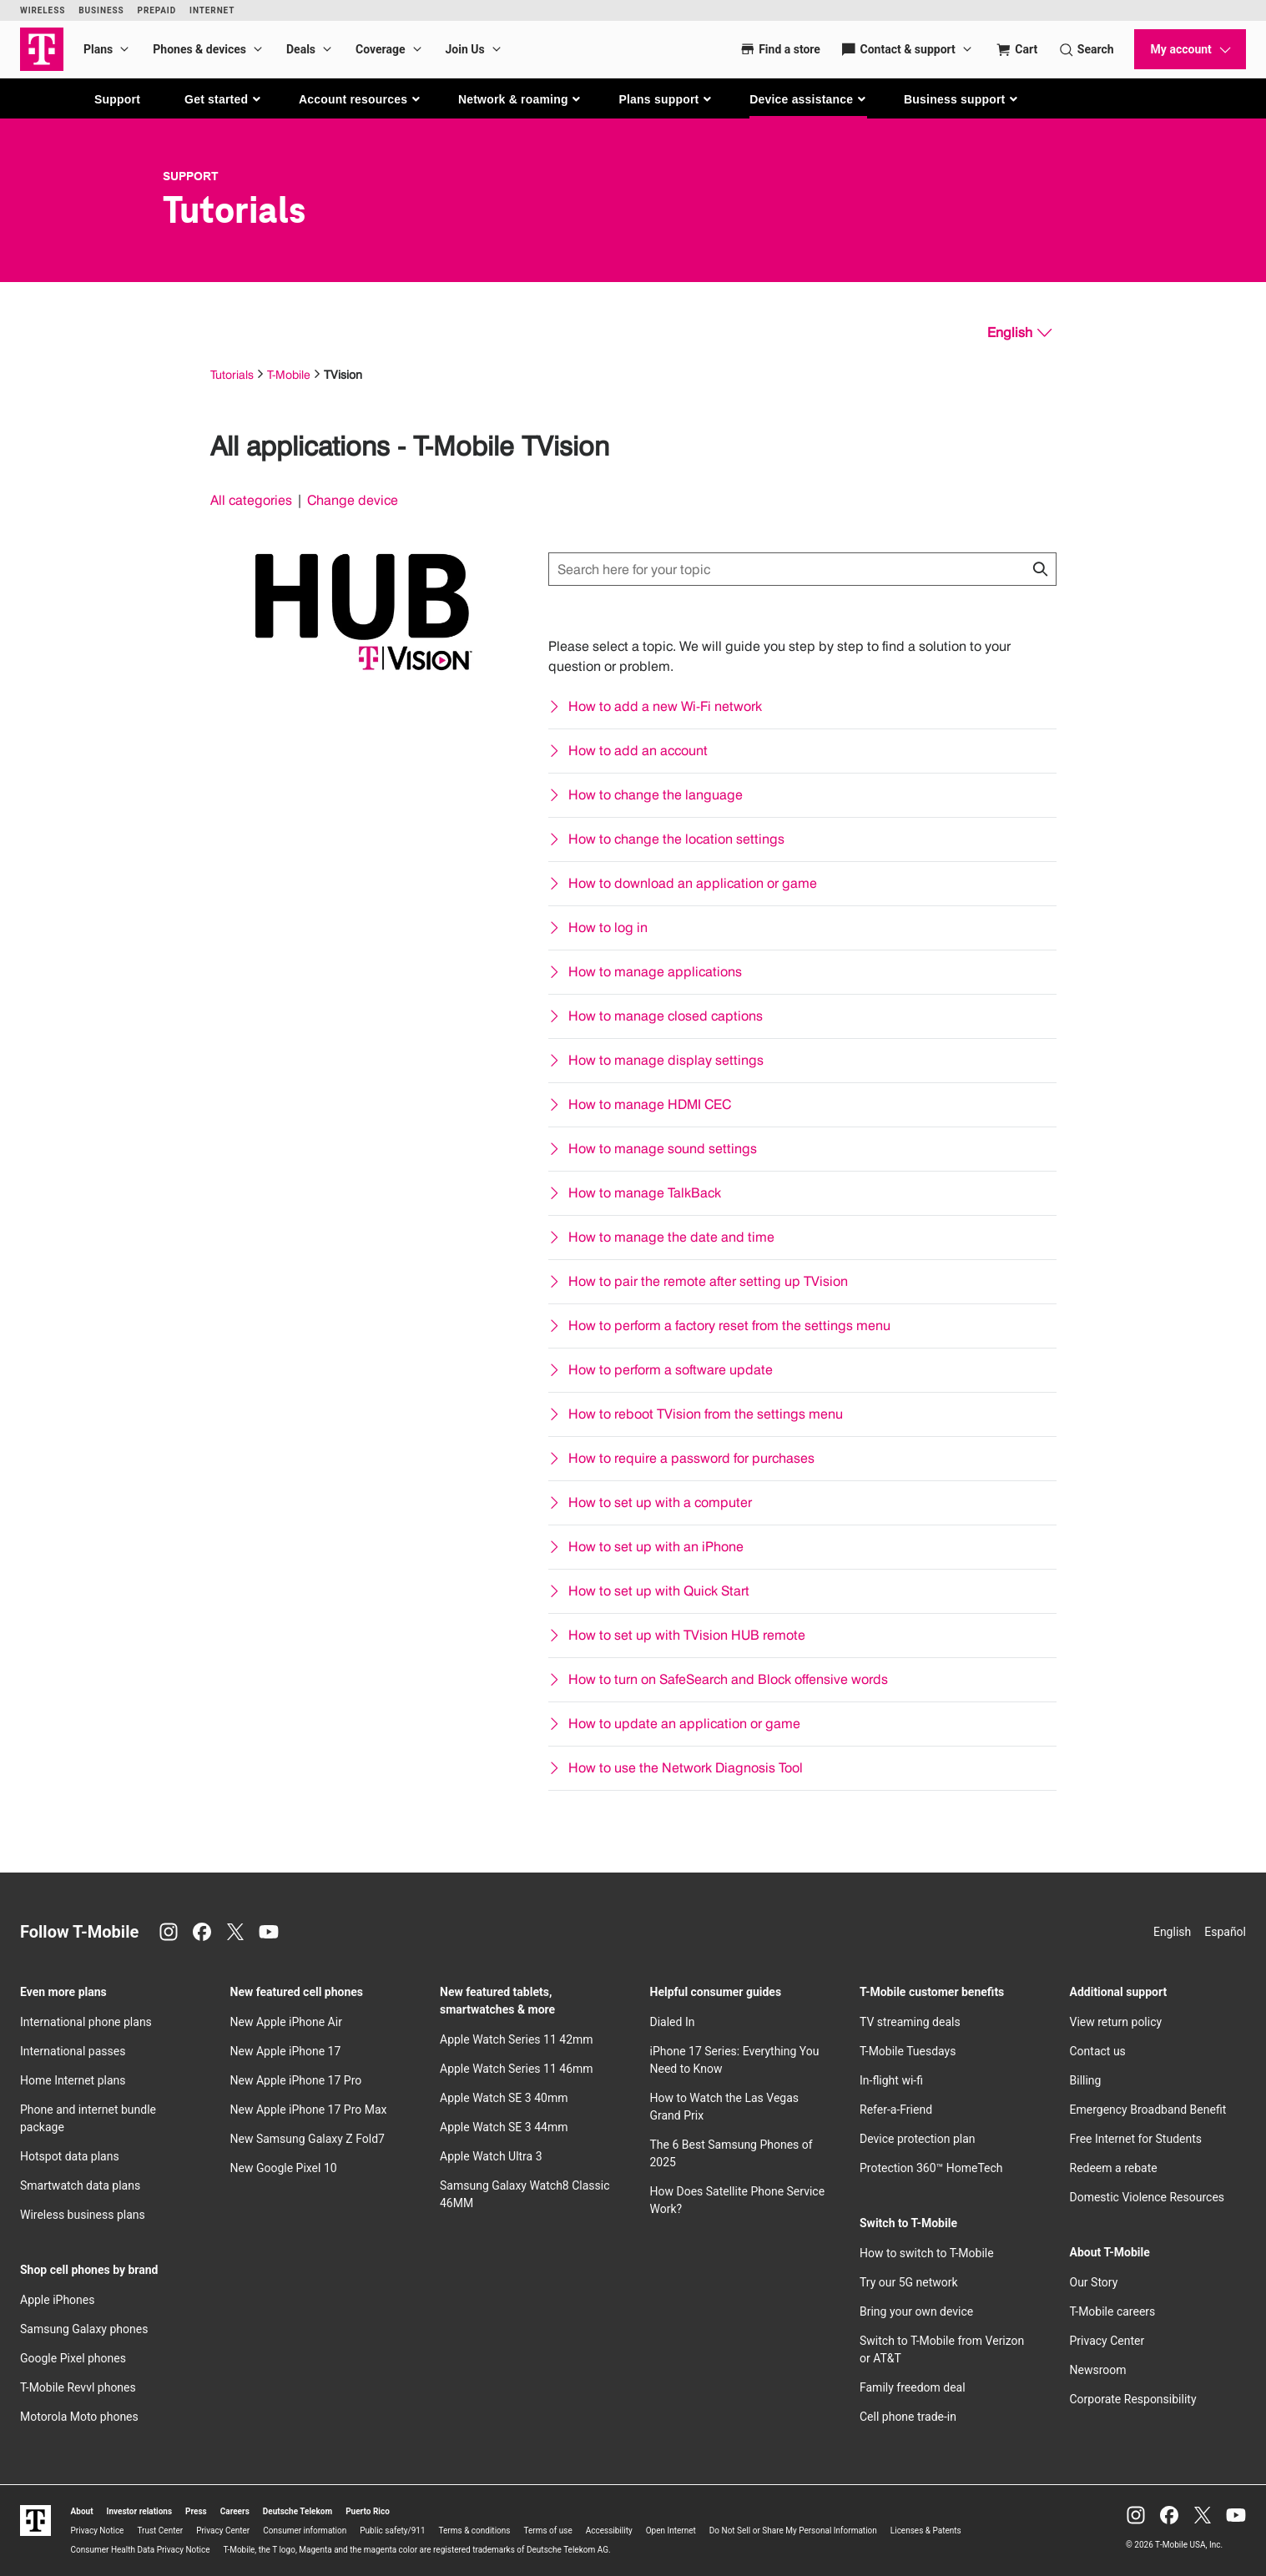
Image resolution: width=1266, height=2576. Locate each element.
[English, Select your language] (1019, 333)
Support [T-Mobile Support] (191, 176)
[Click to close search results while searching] (1039, 569)
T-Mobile (288, 374)
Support (117, 99)
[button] (223, 99)
